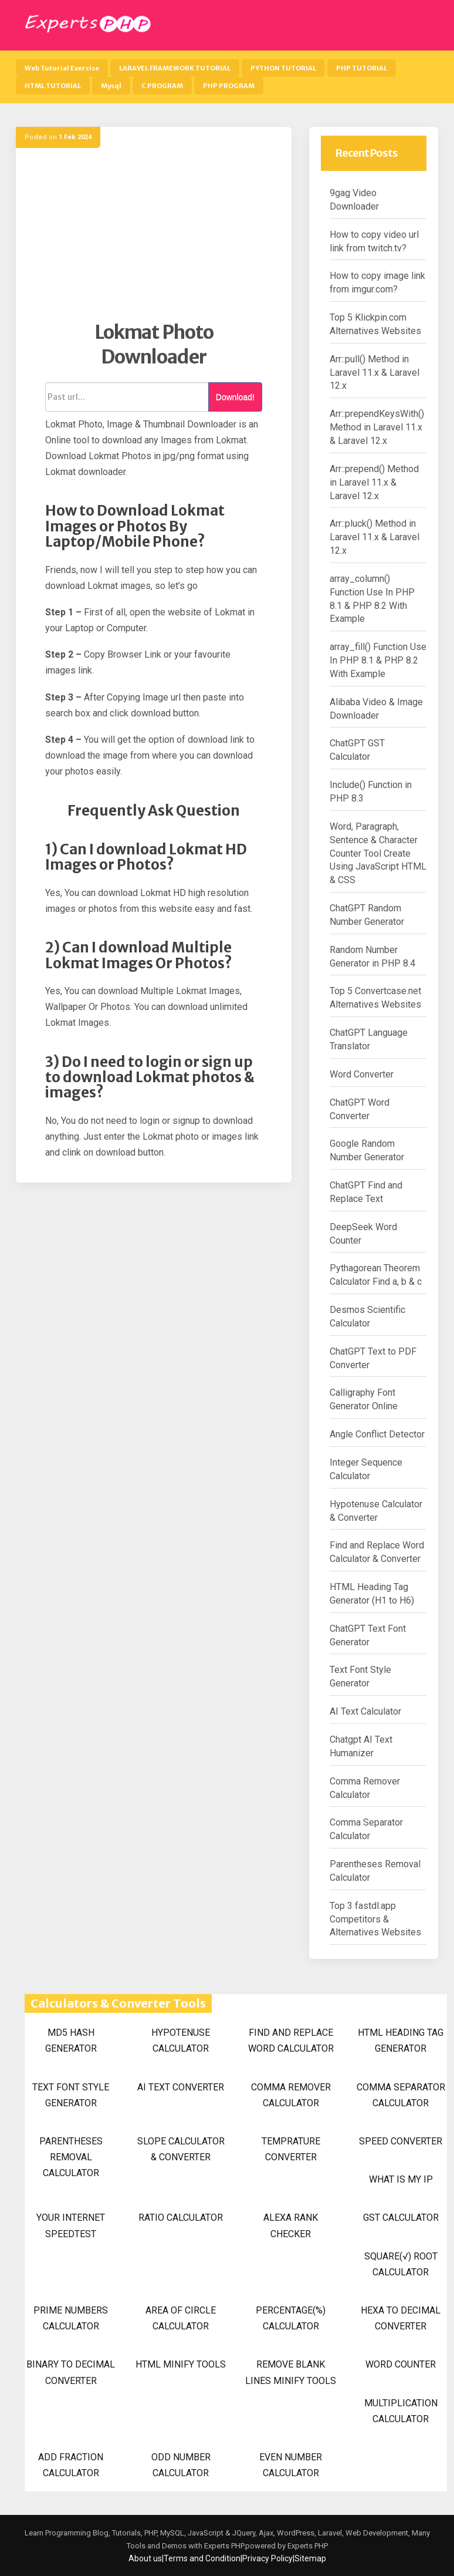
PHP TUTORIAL (361, 68)
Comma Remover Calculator (365, 1788)
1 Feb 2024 (75, 137)
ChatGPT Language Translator (369, 1039)
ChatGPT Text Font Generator (368, 1635)
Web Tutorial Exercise (62, 68)
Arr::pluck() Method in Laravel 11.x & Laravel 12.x (374, 537)
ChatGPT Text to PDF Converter (373, 1358)
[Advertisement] (153, 238)
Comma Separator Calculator (366, 1829)
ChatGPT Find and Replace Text (366, 1192)
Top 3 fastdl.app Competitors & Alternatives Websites (375, 1919)
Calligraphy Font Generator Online (364, 1399)
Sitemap (310, 2558)
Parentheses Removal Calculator (375, 1870)
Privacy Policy (267, 2558)
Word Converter (362, 1074)
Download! (235, 397)
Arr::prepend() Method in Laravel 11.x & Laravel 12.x (374, 482)
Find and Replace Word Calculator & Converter (377, 1552)
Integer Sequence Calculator (366, 1469)
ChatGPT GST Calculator (357, 750)
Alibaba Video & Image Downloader (376, 708)
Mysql (111, 86)
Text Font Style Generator (360, 1676)
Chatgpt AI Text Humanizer (361, 1746)
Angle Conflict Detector (377, 1434)
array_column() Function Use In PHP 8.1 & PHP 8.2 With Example (372, 599)
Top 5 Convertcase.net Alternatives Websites (375, 997)
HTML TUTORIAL (53, 86)
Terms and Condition (202, 2558)
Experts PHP (307, 2545)
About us (145, 2558)
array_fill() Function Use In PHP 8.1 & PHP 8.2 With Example (378, 660)
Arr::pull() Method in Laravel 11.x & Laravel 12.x (374, 372)
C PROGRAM (162, 86)
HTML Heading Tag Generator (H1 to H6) (372, 1593)
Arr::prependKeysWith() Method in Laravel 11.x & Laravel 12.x (377, 427)
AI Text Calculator (365, 1711)
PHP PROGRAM (229, 86)
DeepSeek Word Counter (363, 1233)
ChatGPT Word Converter (359, 1109)
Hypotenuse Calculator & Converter (376, 1511)
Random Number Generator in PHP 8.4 (372, 956)
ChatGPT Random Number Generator (367, 915)
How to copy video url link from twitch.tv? (374, 241)
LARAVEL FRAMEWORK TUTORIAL (175, 68)
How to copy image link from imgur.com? (377, 282)
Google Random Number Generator (367, 1150)
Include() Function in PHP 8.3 (371, 791)
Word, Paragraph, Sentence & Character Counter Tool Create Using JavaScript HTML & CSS (378, 853)
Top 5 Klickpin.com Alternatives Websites (375, 324)
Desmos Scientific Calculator (367, 1316)
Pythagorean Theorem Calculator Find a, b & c (376, 1274)
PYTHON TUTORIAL (283, 68)
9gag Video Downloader (354, 199)
